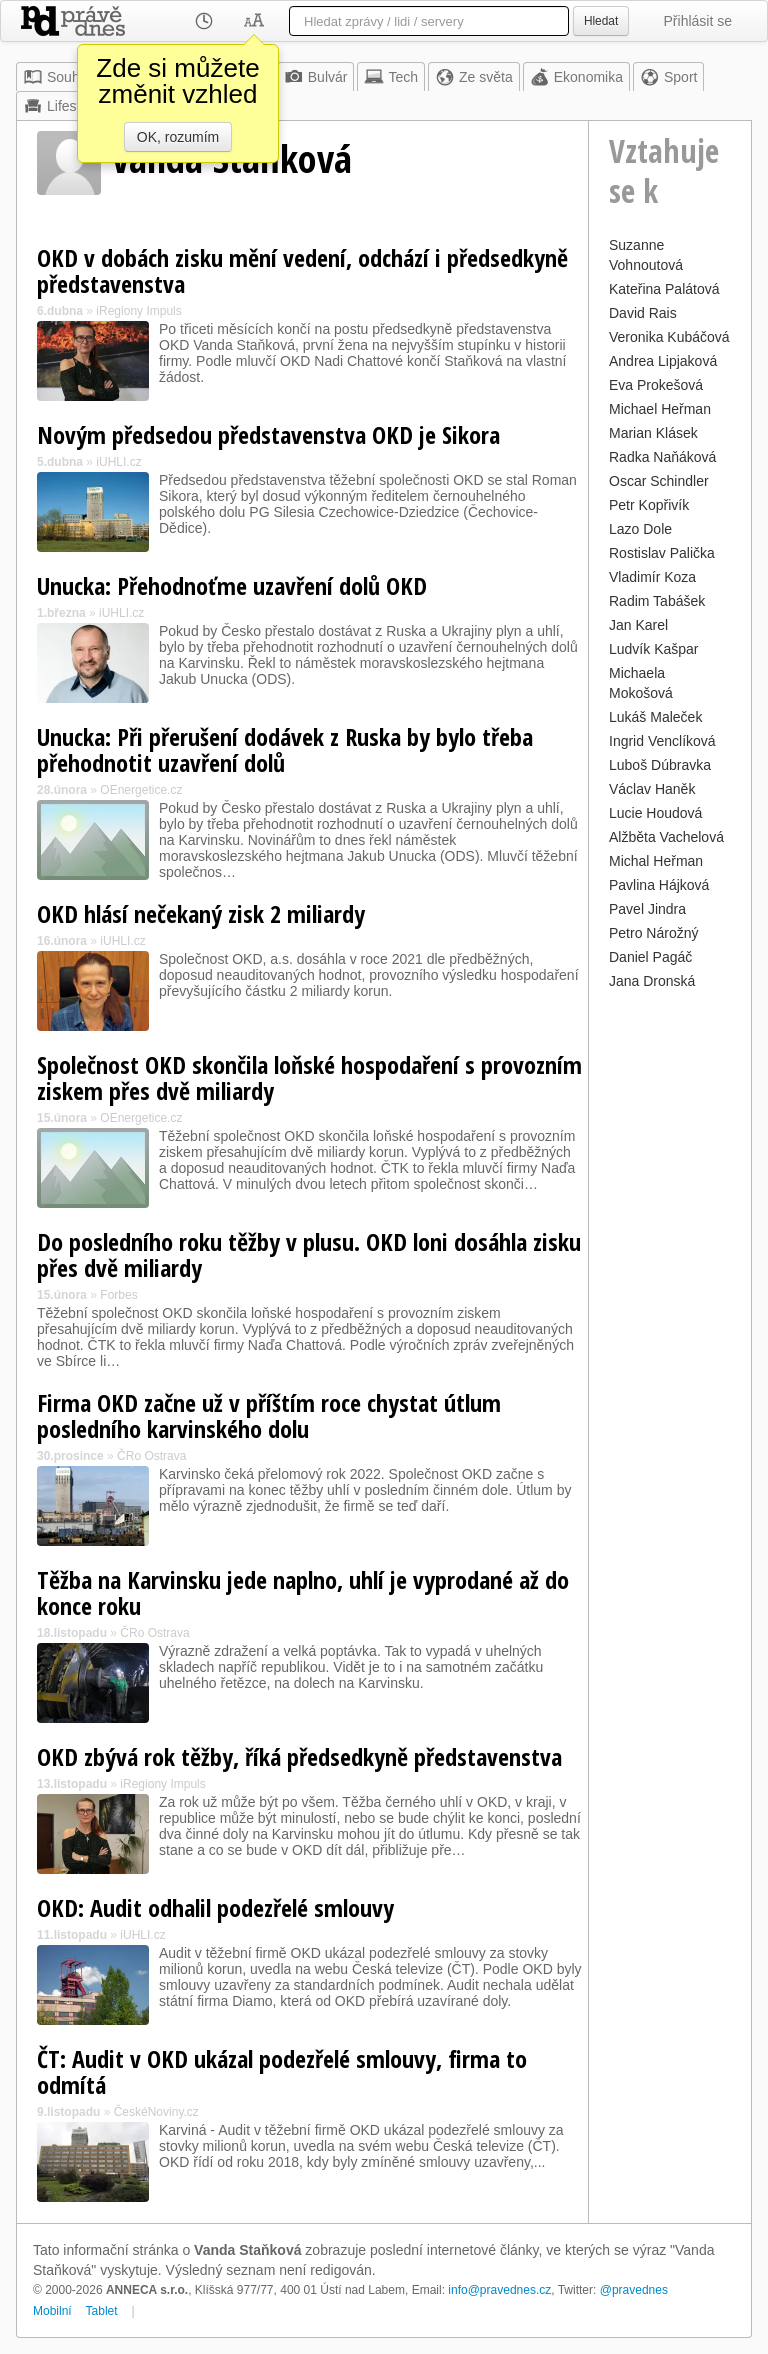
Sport (668, 77)
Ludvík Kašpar (654, 649)
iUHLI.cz (118, 462)
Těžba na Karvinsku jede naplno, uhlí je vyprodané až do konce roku (303, 1592)
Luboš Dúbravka (660, 765)
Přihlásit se (698, 21)
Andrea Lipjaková (663, 361)
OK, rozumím (178, 137)
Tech (391, 77)
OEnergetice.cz (141, 790)
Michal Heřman (656, 861)
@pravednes (634, 2290)
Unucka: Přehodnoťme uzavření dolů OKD (232, 585)
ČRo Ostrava (151, 1456)
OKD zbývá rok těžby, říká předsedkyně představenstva (299, 1756)
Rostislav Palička (662, 553)
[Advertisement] (670, 1295)
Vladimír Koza (652, 577)
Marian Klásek (653, 433)
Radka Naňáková (662, 457)
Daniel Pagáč (650, 957)
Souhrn (57, 77)
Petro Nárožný (653, 933)
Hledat (601, 21)
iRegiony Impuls (138, 311)
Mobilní (52, 2311)
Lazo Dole (640, 529)
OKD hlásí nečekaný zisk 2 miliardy (201, 913)
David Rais (643, 313)
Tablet (102, 2311)
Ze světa (474, 77)
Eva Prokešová (656, 385)
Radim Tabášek (657, 601)
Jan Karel (638, 625)
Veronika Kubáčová (669, 337)
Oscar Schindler (659, 481)
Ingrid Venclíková (662, 741)
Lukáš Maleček (655, 717)
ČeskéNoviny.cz (156, 2112)
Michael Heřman (660, 409)
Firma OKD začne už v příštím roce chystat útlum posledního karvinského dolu (269, 1415)
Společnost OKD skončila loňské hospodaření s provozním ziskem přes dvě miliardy (309, 1077)
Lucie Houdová (655, 813)
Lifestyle (60, 106)
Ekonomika (576, 77)
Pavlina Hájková (659, 885)
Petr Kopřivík (649, 505)
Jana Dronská (652, 981)
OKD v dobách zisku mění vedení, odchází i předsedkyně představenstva (302, 270)
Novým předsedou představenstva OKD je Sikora (268, 434)
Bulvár (316, 77)
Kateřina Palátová (664, 289)
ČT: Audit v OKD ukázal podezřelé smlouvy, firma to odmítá (282, 2071)
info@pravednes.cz (499, 2290)
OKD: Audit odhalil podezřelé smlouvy (215, 1907)
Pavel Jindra (647, 909)
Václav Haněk (652, 789)
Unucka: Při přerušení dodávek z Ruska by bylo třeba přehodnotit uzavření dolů (285, 749)
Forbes (118, 1295)
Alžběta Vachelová (666, 837)
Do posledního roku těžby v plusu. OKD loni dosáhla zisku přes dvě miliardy (309, 1254)
